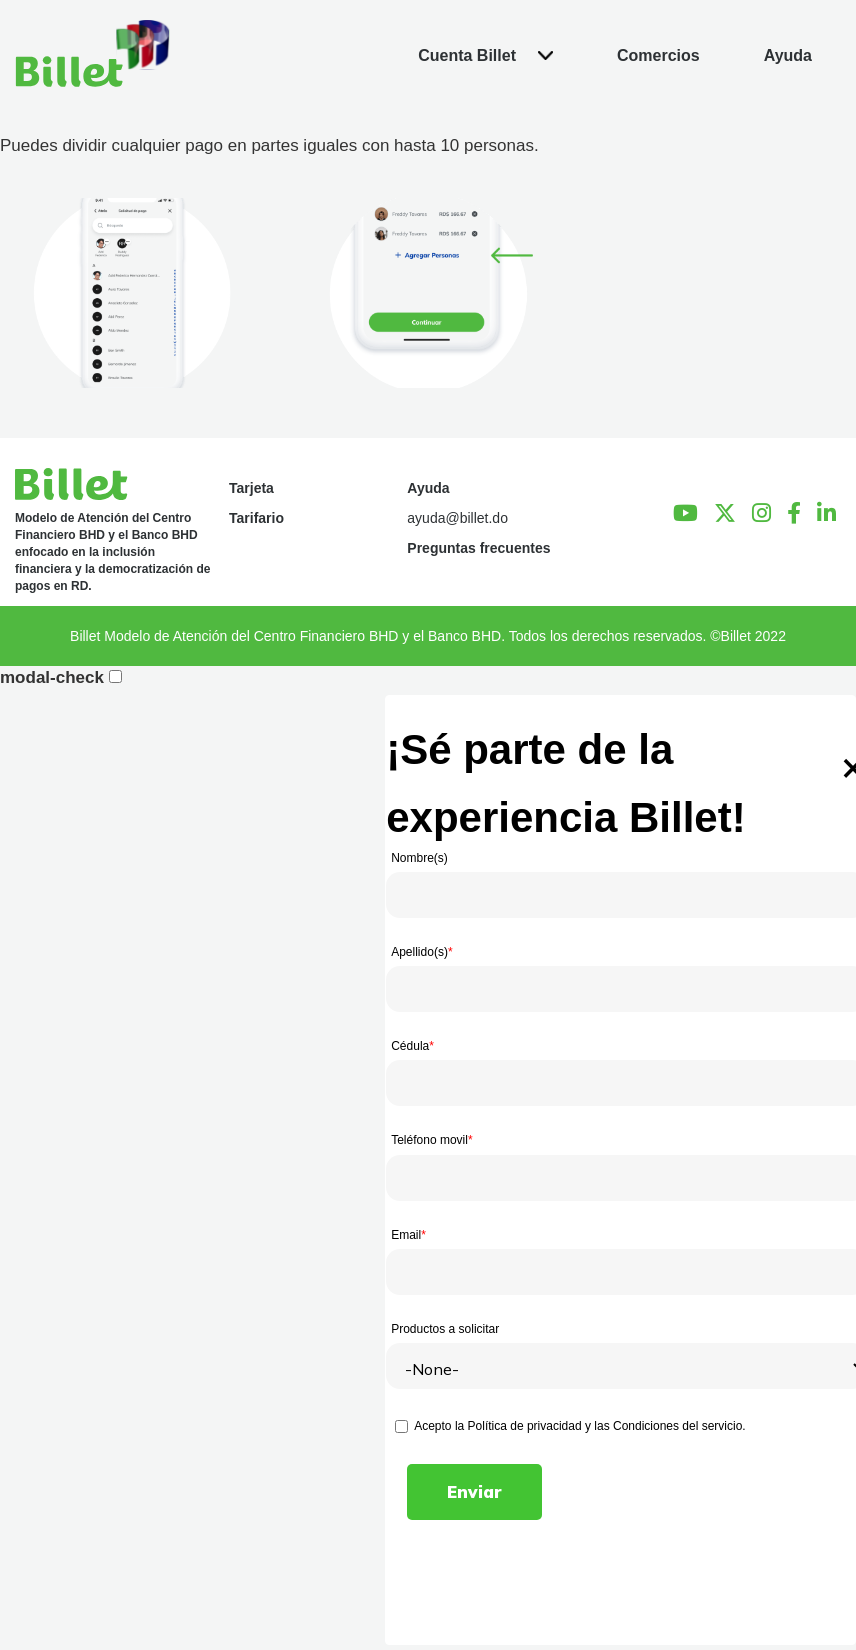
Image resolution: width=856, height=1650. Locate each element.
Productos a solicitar (445, 1329)
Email (408, 1235)
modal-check (52, 677)
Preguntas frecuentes (478, 548)
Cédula (412, 1046)
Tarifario (256, 518)
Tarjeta (251, 488)
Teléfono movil (431, 1140)
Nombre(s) (419, 858)
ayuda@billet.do (457, 518)
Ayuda (428, 488)
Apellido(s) (421, 952)
